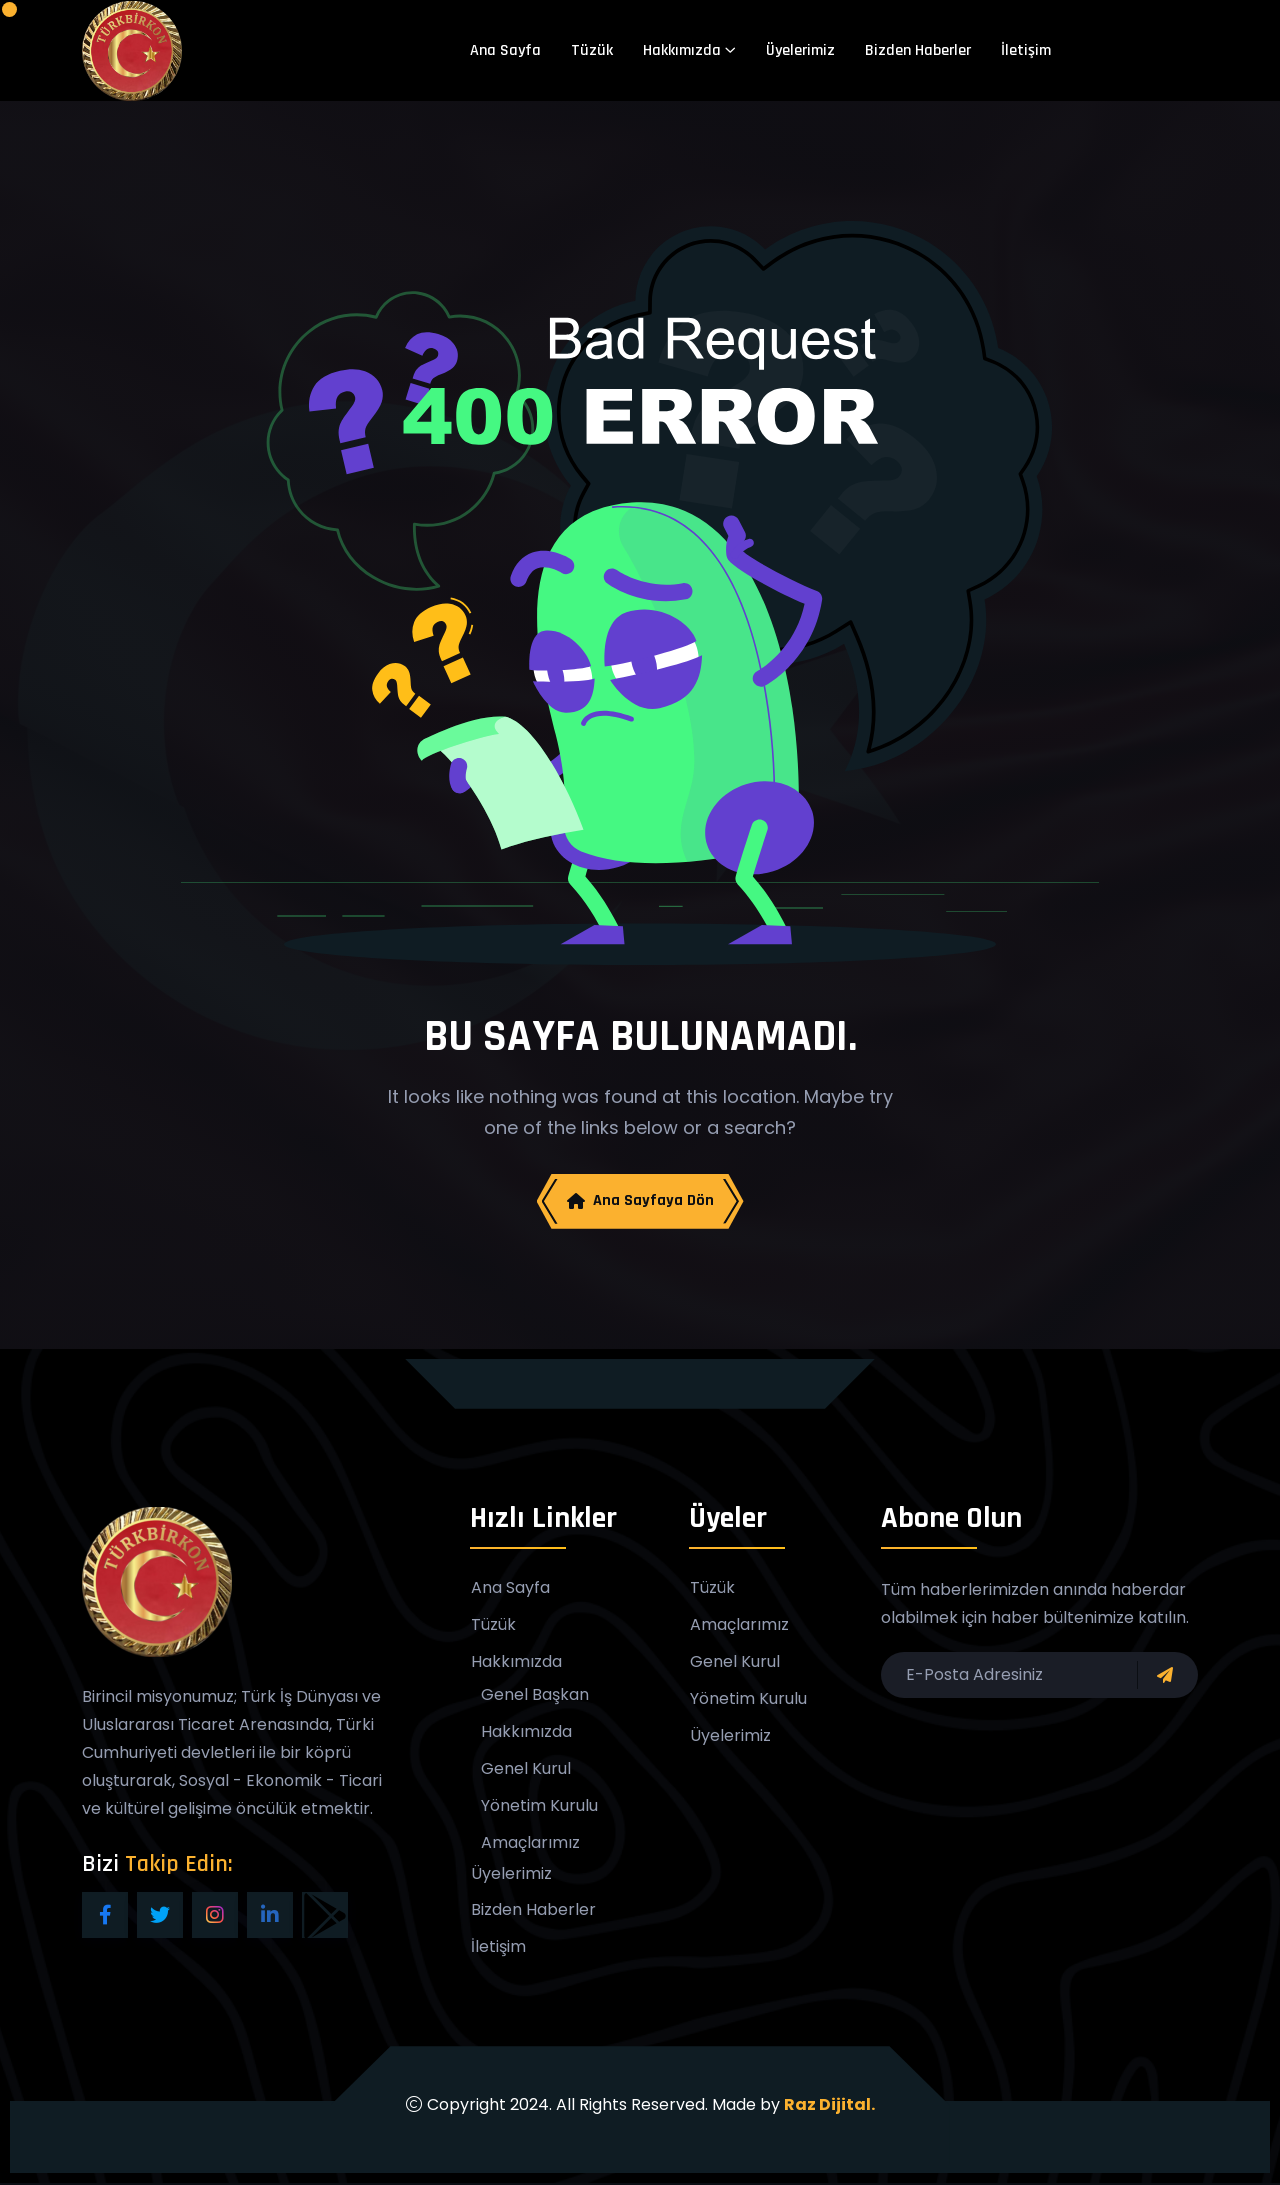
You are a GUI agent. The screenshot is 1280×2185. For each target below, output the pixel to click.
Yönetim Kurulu (539, 1807)
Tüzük (592, 50)
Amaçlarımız (530, 1844)
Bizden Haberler (918, 50)
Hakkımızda (682, 50)
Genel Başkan (535, 1696)
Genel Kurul (526, 1770)
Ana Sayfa (505, 50)
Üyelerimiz (800, 50)
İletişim (1026, 50)
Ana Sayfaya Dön (640, 1201)
